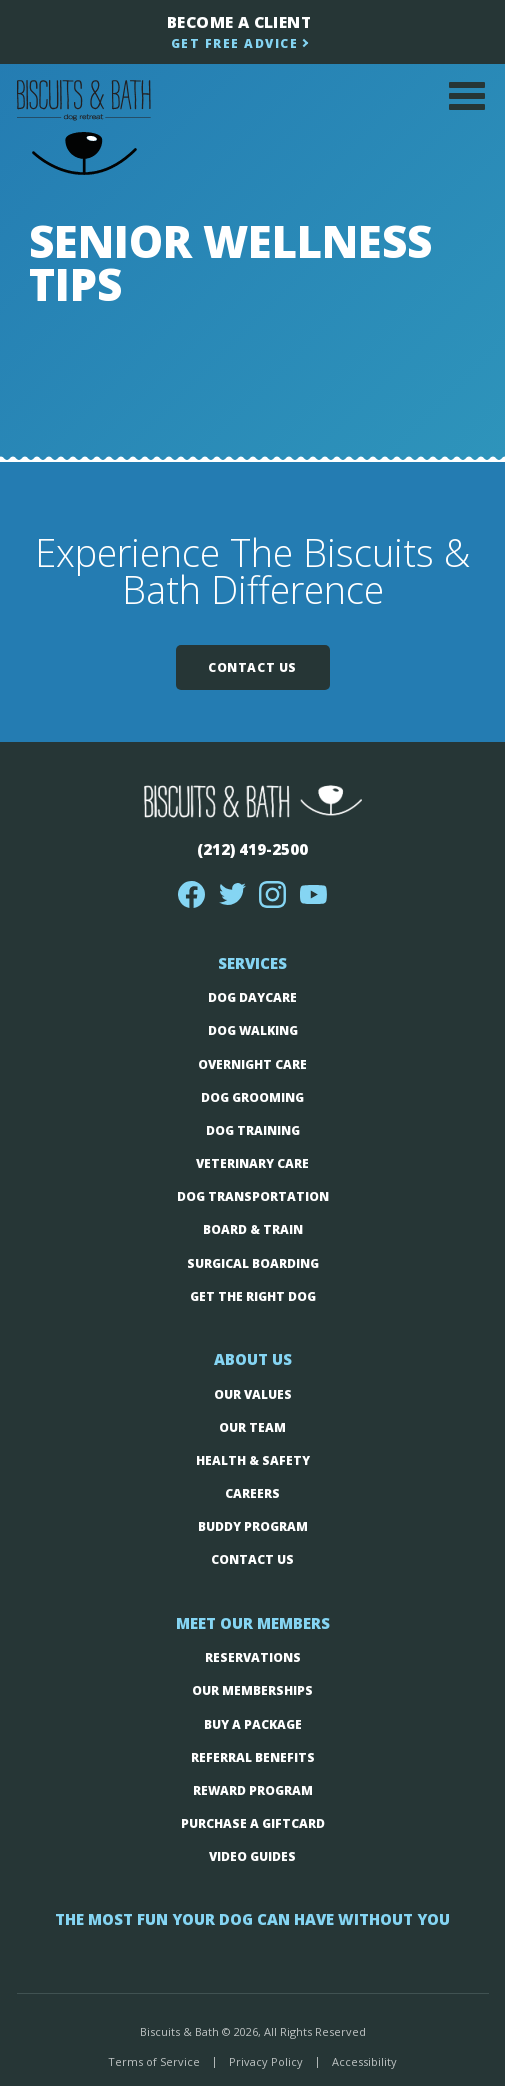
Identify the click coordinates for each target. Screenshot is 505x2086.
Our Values (253, 1394)
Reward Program (253, 1790)
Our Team (252, 1427)
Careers (252, 1493)
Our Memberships (252, 1690)
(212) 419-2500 (252, 849)
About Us (253, 1359)
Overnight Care (252, 1064)
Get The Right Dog (253, 1296)
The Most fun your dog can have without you (252, 1919)
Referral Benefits (253, 1757)
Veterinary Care (252, 1163)
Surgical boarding (253, 1263)
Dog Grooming (252, 1097)
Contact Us (252, 667)
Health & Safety (253, 1460)
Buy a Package (253, 1724)
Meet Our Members (253, 1623)
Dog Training (253, 1130)
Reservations (253, 1657)
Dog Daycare (252, 997)
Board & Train (253, 1229)
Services (252, 963)
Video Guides (252, 1856)
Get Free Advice (235, 43)
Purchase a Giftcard (253, 1823)
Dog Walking (253, 1030)
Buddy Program (253, 1526)
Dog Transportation (253, 1196)
